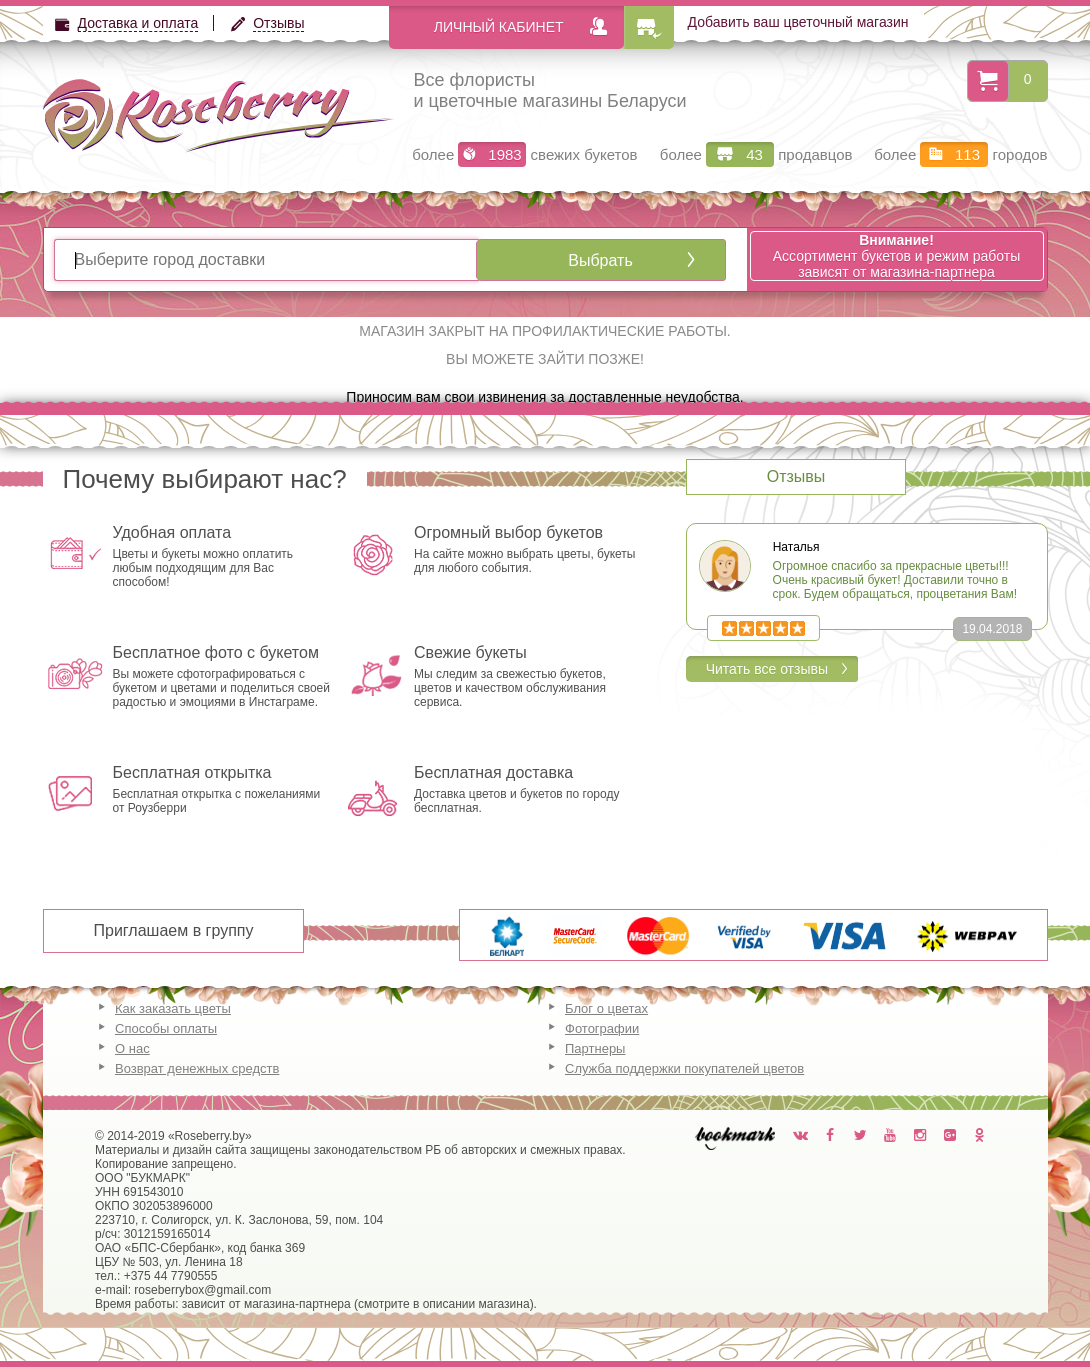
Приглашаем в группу (174, 930)
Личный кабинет (499, 27)
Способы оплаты (166, 1028)
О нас (132, 1048)
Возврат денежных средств (197, 1068)
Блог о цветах (606, 1008)
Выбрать (600, 260)
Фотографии (602, 1028)
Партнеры (595, 1048)
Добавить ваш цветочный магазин (798, 22)
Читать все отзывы (767, 669)
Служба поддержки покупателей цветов (684, 1068)
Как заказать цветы (173, 1008)
